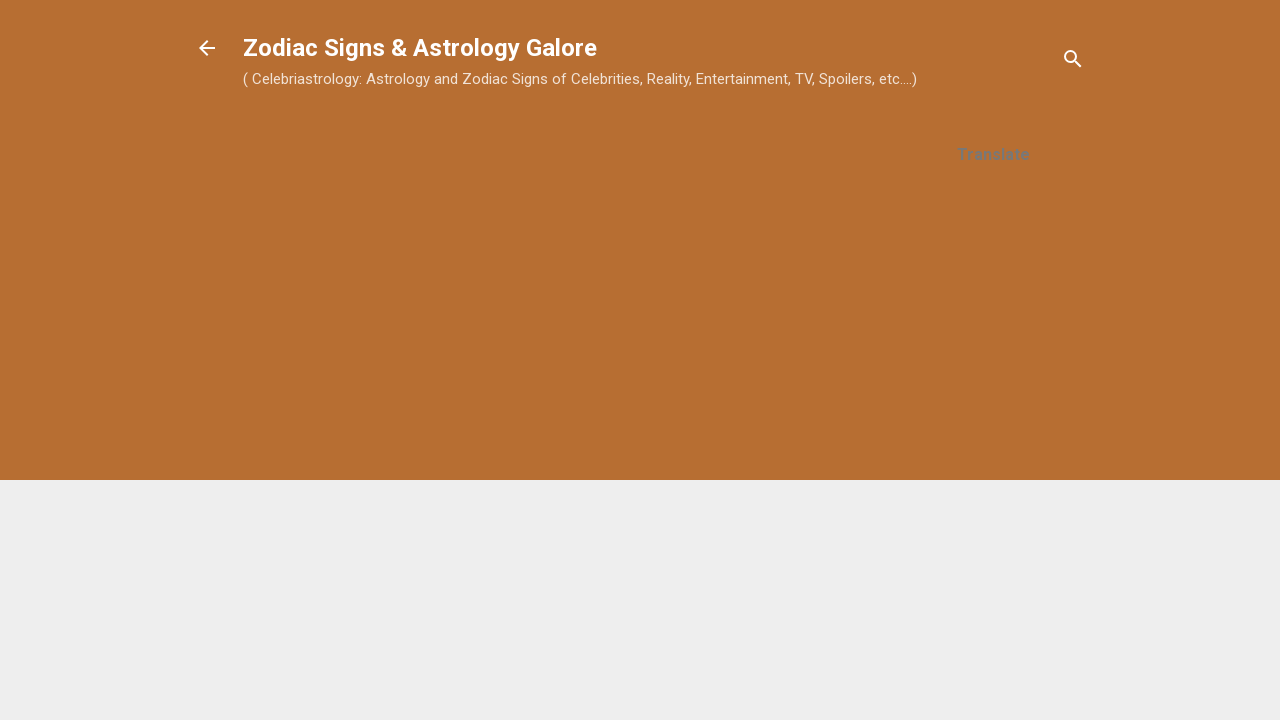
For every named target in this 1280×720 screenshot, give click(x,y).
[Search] (1073, 62)
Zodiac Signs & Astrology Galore (420, 48)
